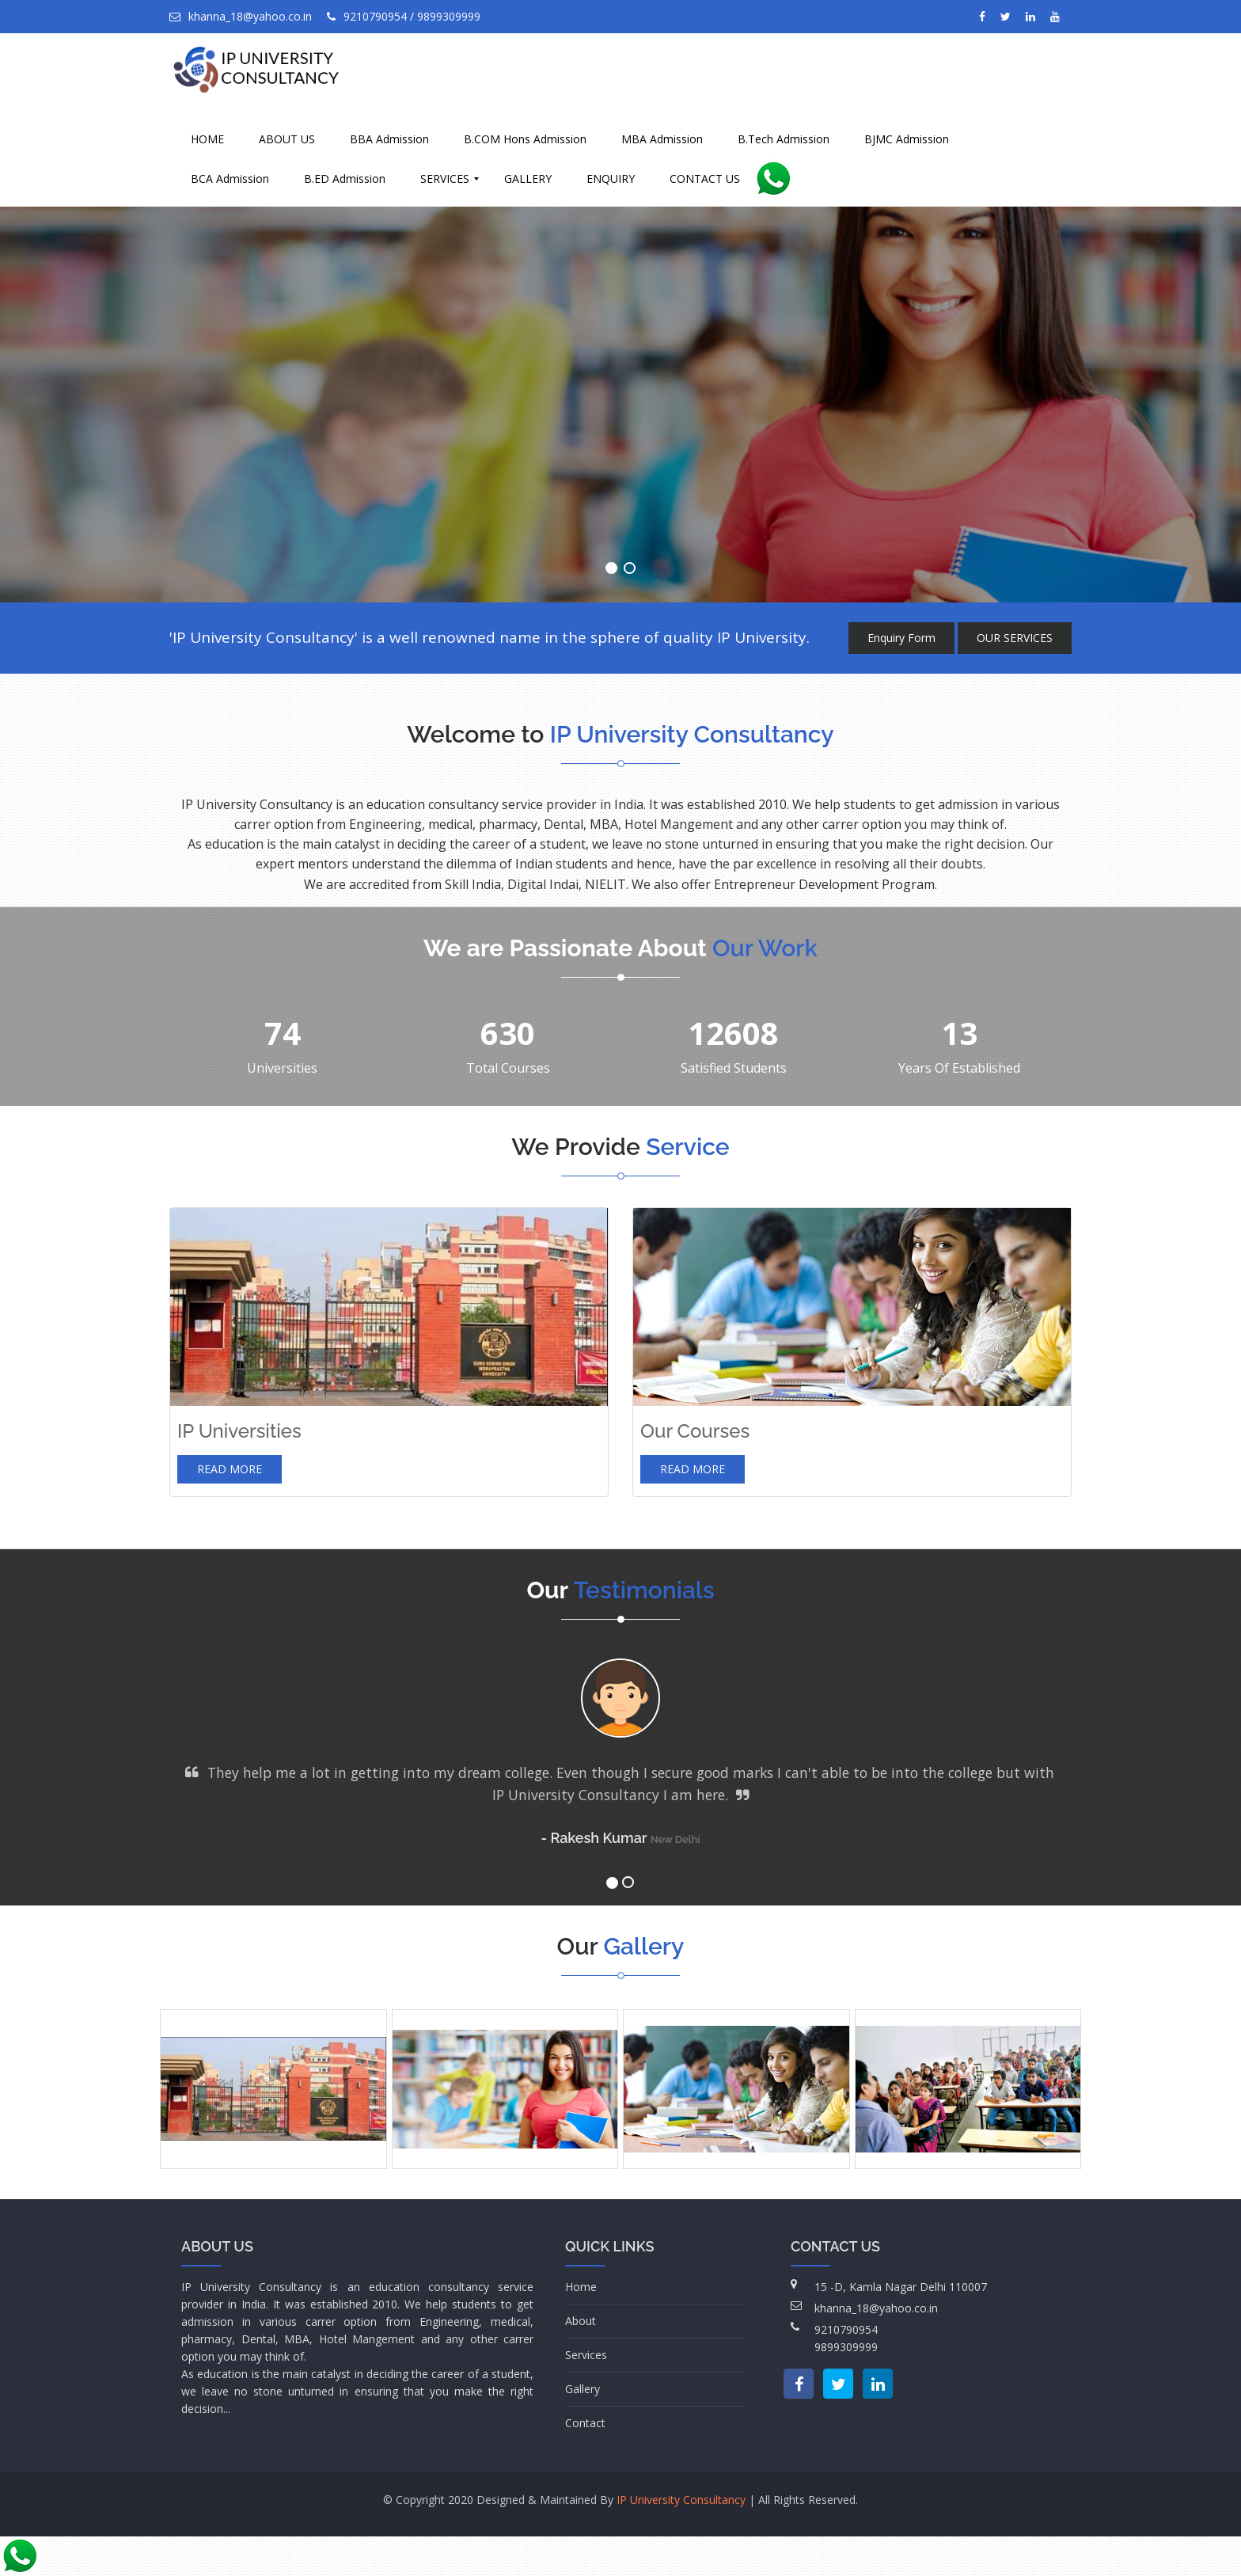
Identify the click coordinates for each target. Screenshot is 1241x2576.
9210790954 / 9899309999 (403, 16)
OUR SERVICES (1015, 637)
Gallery (582, 2388)
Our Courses (695, 1430)
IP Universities (239, 1430)
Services (586, 2354)
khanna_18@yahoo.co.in (240, 16)
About (580, 2320)
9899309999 (846, 2346)
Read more (229, 1468)
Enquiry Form (901, 637)
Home (581, 2286)
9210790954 (846, 2329)
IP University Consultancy (681, 2499)
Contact (585, 2422)
